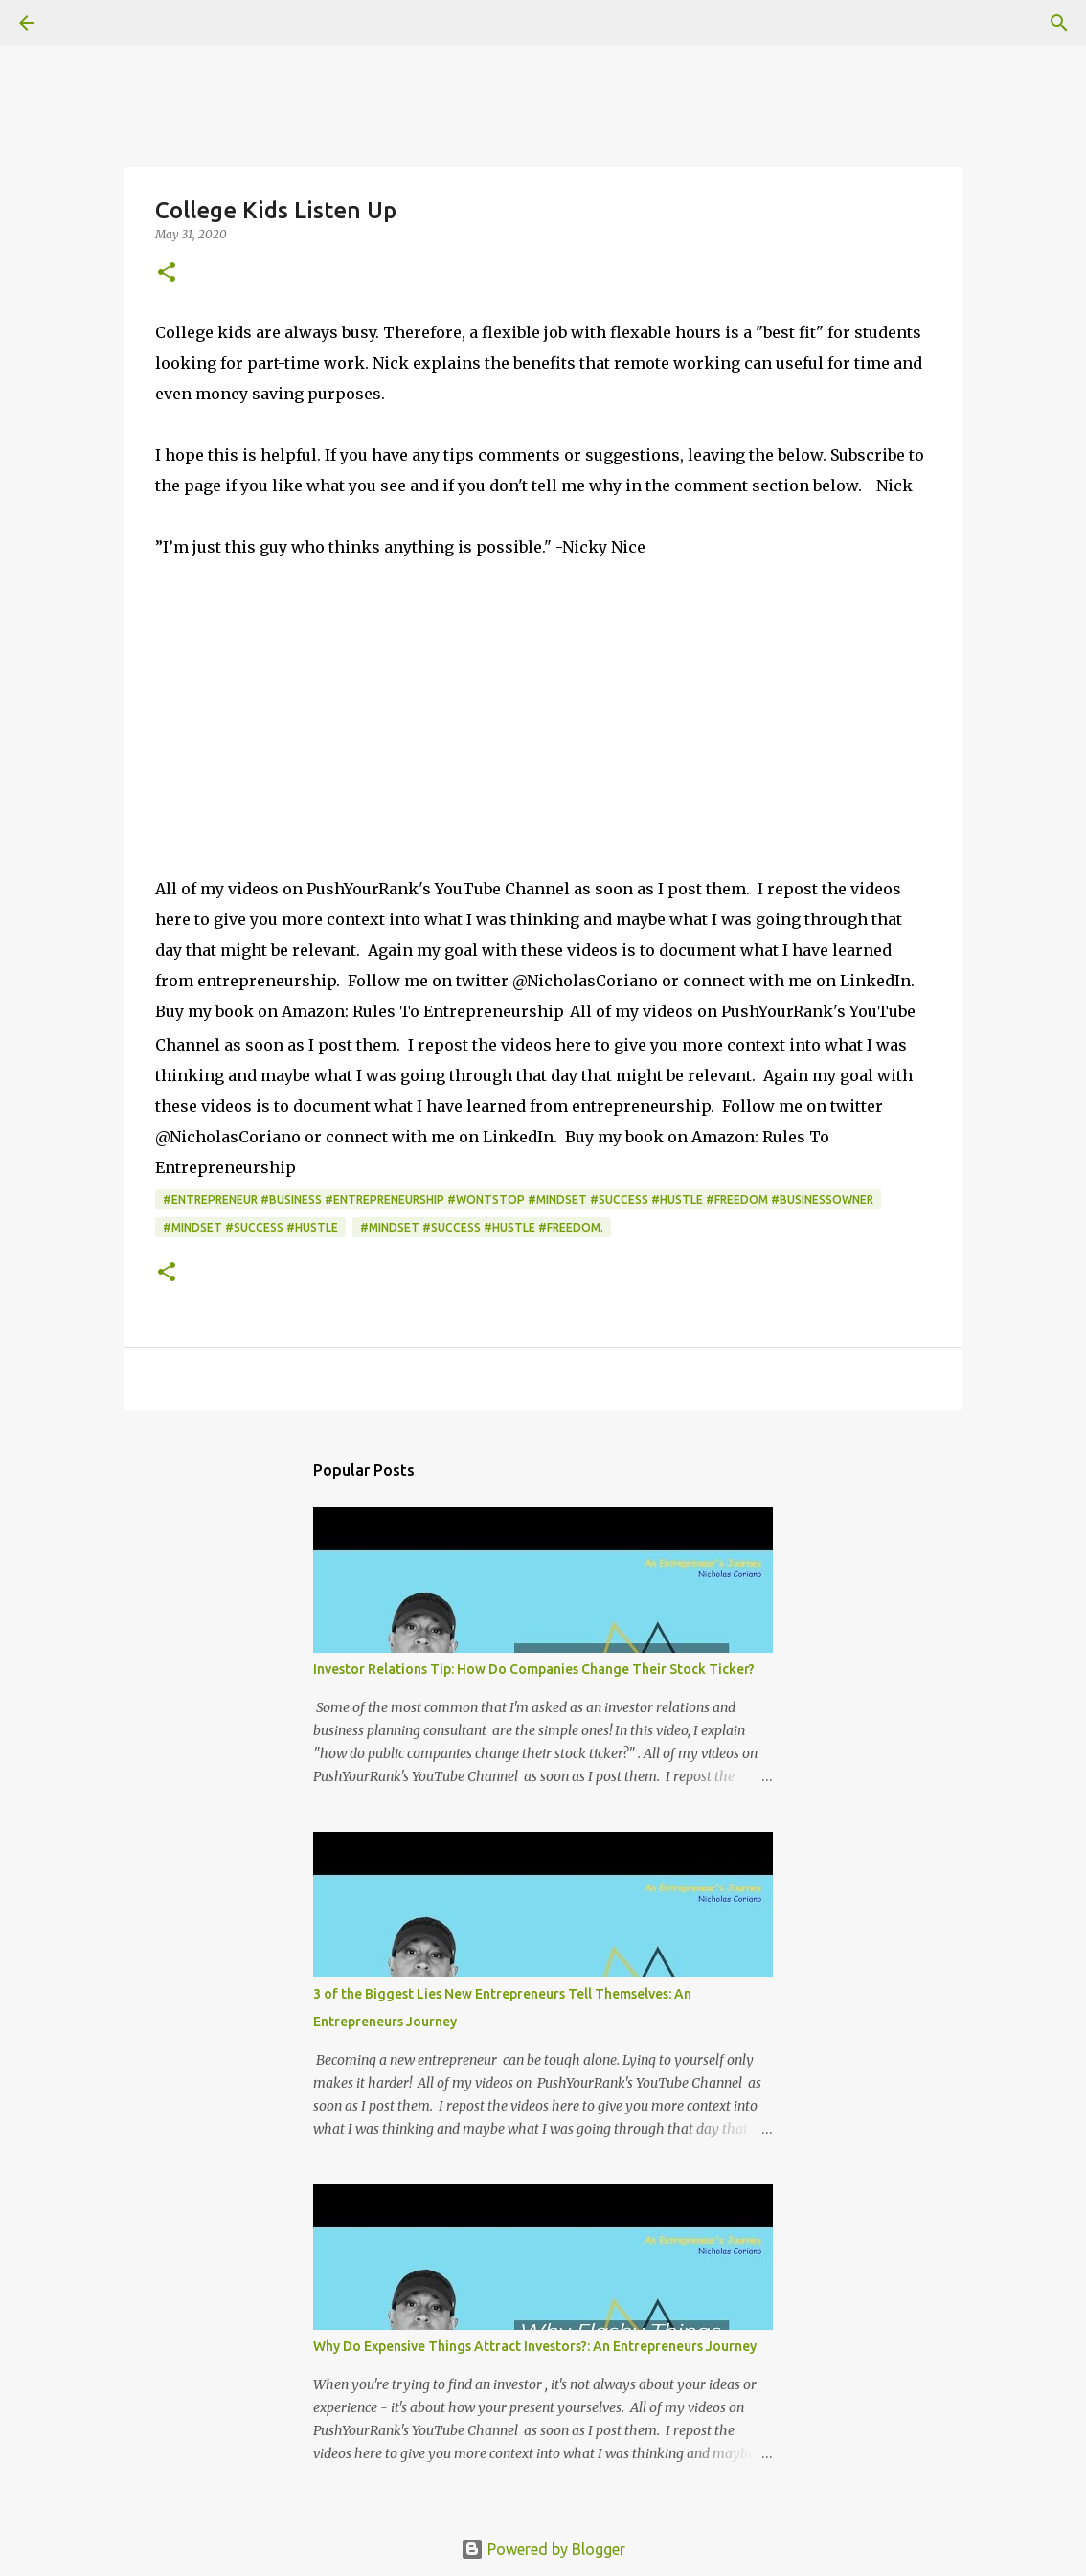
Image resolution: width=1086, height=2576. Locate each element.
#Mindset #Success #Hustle (250, 1227)
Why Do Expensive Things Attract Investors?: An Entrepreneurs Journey (535, 2346)
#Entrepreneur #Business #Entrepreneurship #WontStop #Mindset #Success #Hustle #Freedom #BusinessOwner (518, 1199)
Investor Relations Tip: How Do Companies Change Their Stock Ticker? (534, 1669)
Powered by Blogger (543, 2549)
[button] (166, 273)
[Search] (80, 23)
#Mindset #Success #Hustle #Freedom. (481, 1227)
